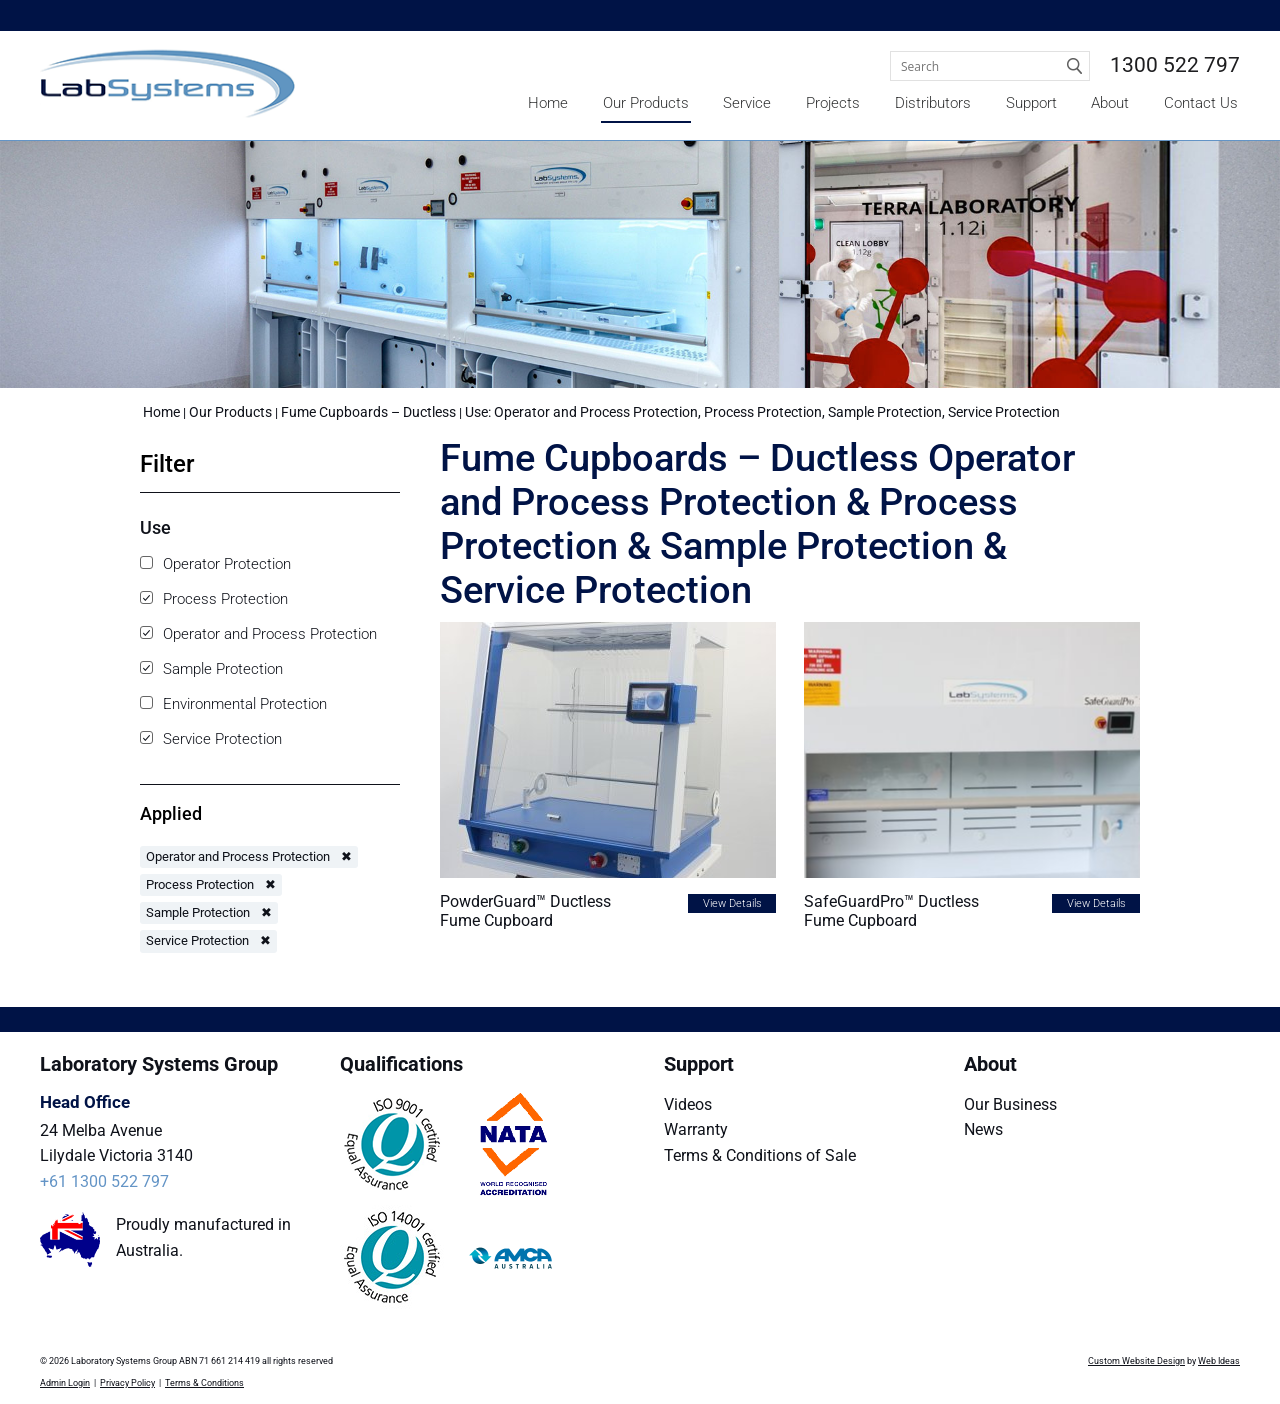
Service (747, 103)
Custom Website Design (1136, 1361)
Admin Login (65, 1383)
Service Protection (211, 739)
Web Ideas (1219, 1361)
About (1110, 103)
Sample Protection (211, 669)
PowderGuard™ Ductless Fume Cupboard (525, 911)
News (983, 1129)
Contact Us (1201, 103)
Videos (688, 1104)
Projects (833, 103)
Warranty (696, 1129)
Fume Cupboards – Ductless (370, 412)
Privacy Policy (127, 1383)
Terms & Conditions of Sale (760, 1155)
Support (1031, 103)
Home (548, 103)
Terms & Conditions (204, 1383)
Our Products (646, 103)
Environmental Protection (233, 704)
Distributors (933, 103)
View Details (732, 903)
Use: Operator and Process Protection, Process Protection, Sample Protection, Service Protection (762, 412)
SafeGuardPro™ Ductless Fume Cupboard (891, 911)
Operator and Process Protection (258, 634)
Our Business (1010, 1104)
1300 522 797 (1175, 65)
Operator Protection (215, 564)
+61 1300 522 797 (104, 1181)
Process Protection (214, 599)
